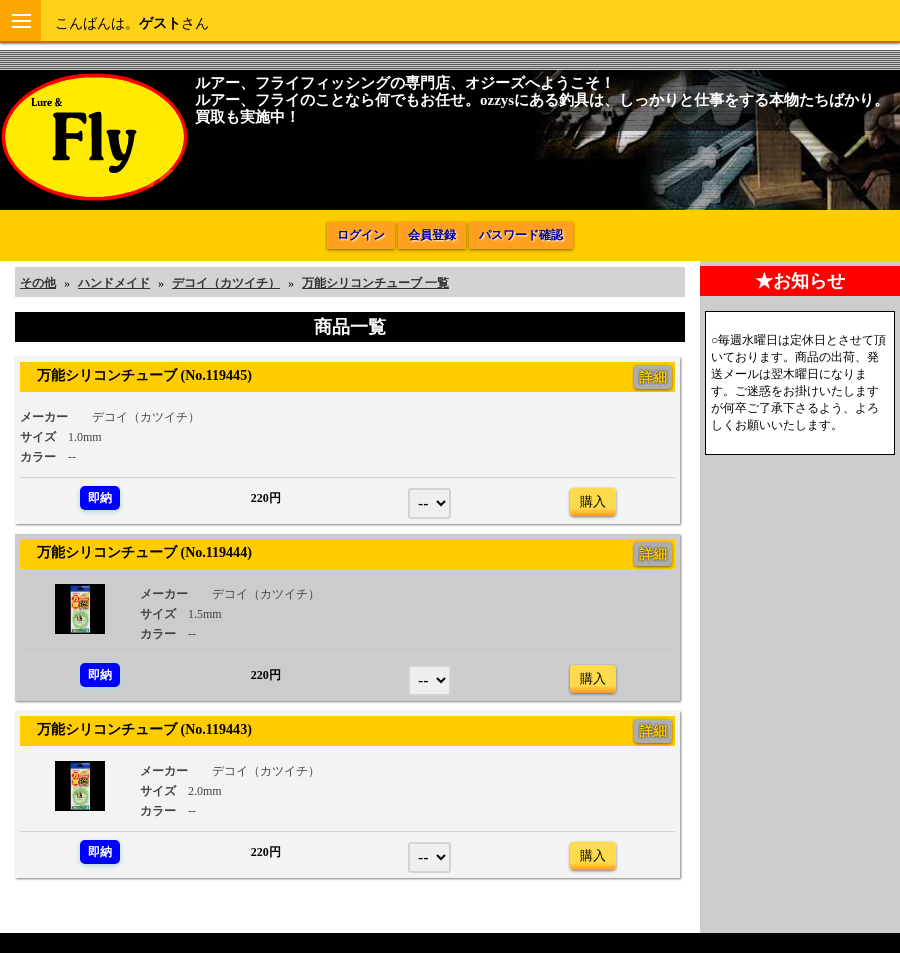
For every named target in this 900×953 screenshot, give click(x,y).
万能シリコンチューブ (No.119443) (137, 729)
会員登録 (432, 235)
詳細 (653, 377)
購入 (593, 501)
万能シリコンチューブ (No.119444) (137, 552)
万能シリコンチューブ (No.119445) (137, 375)
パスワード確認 (521, 235)
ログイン (361, 235)
